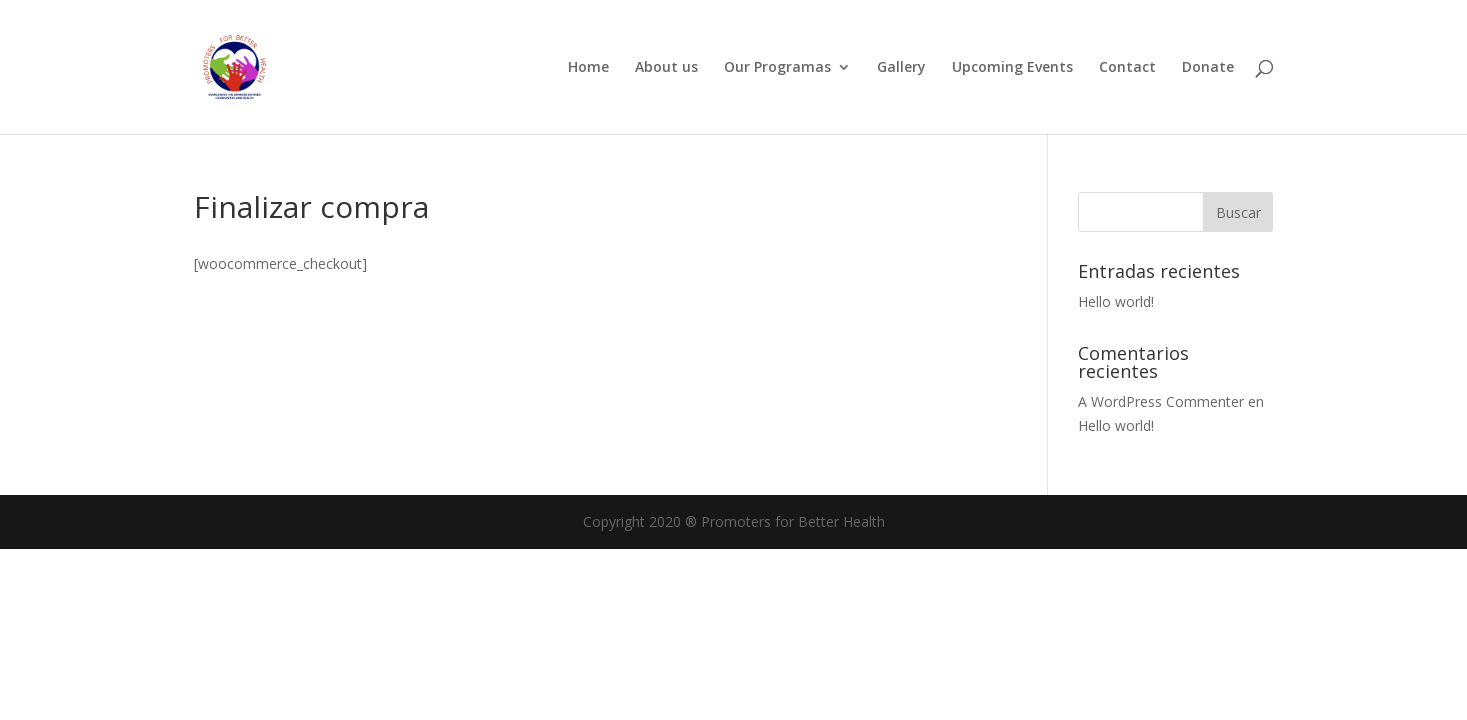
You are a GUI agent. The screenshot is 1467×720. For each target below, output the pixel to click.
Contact (1127, 68)
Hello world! (1116, 301)
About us (666, 68)
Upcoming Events (1012, 68)
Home (588, 68)
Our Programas (777, 68)
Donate (1208, 68)
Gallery (901, 68)
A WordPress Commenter (1161, 401)
